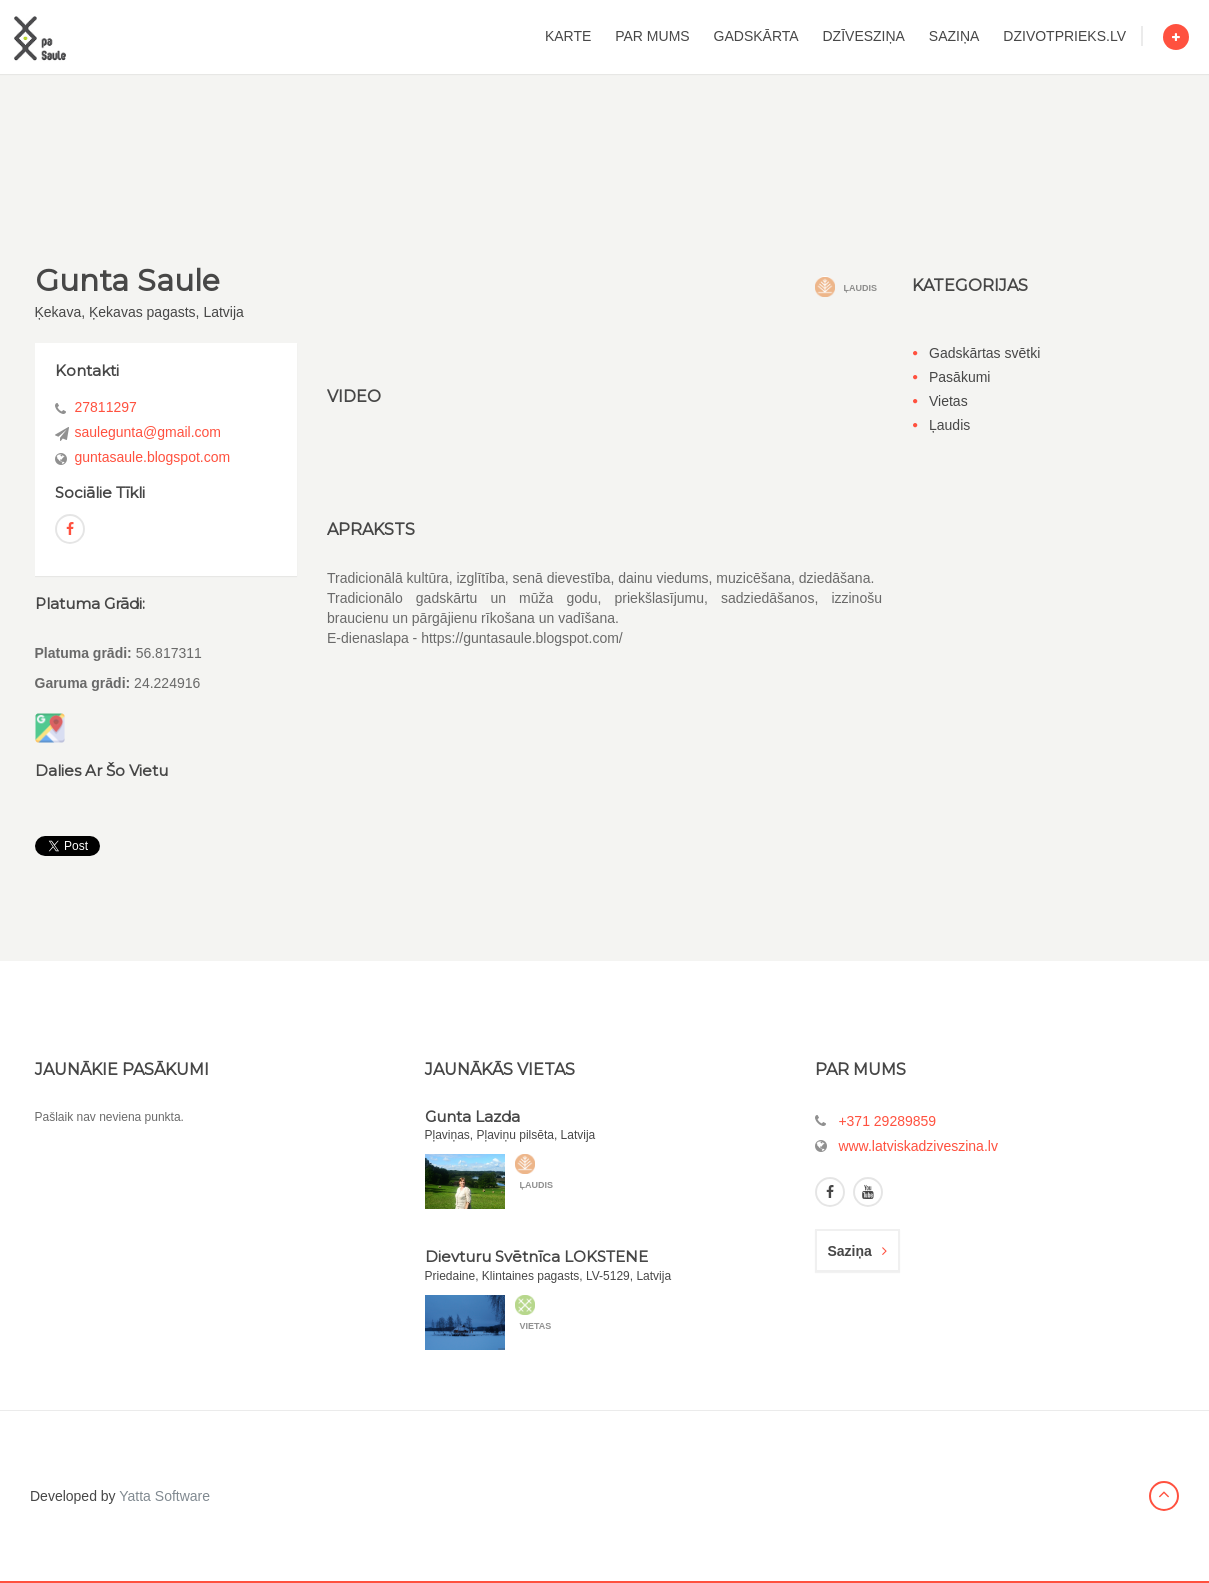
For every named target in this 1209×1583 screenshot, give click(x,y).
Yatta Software (164, 1496)
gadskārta (756, 36)
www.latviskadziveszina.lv (918, 1146)
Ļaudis (949, 425)
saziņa (954, 36)
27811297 (106, 407)
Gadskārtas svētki (984, 353)
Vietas (948, 401)
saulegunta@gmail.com (148, 432)
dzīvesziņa (864, 36)
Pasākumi (959, 377)
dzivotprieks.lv (1064, 36)
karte (568, 36)
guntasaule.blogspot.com (153, 457)
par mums (652, 36)
